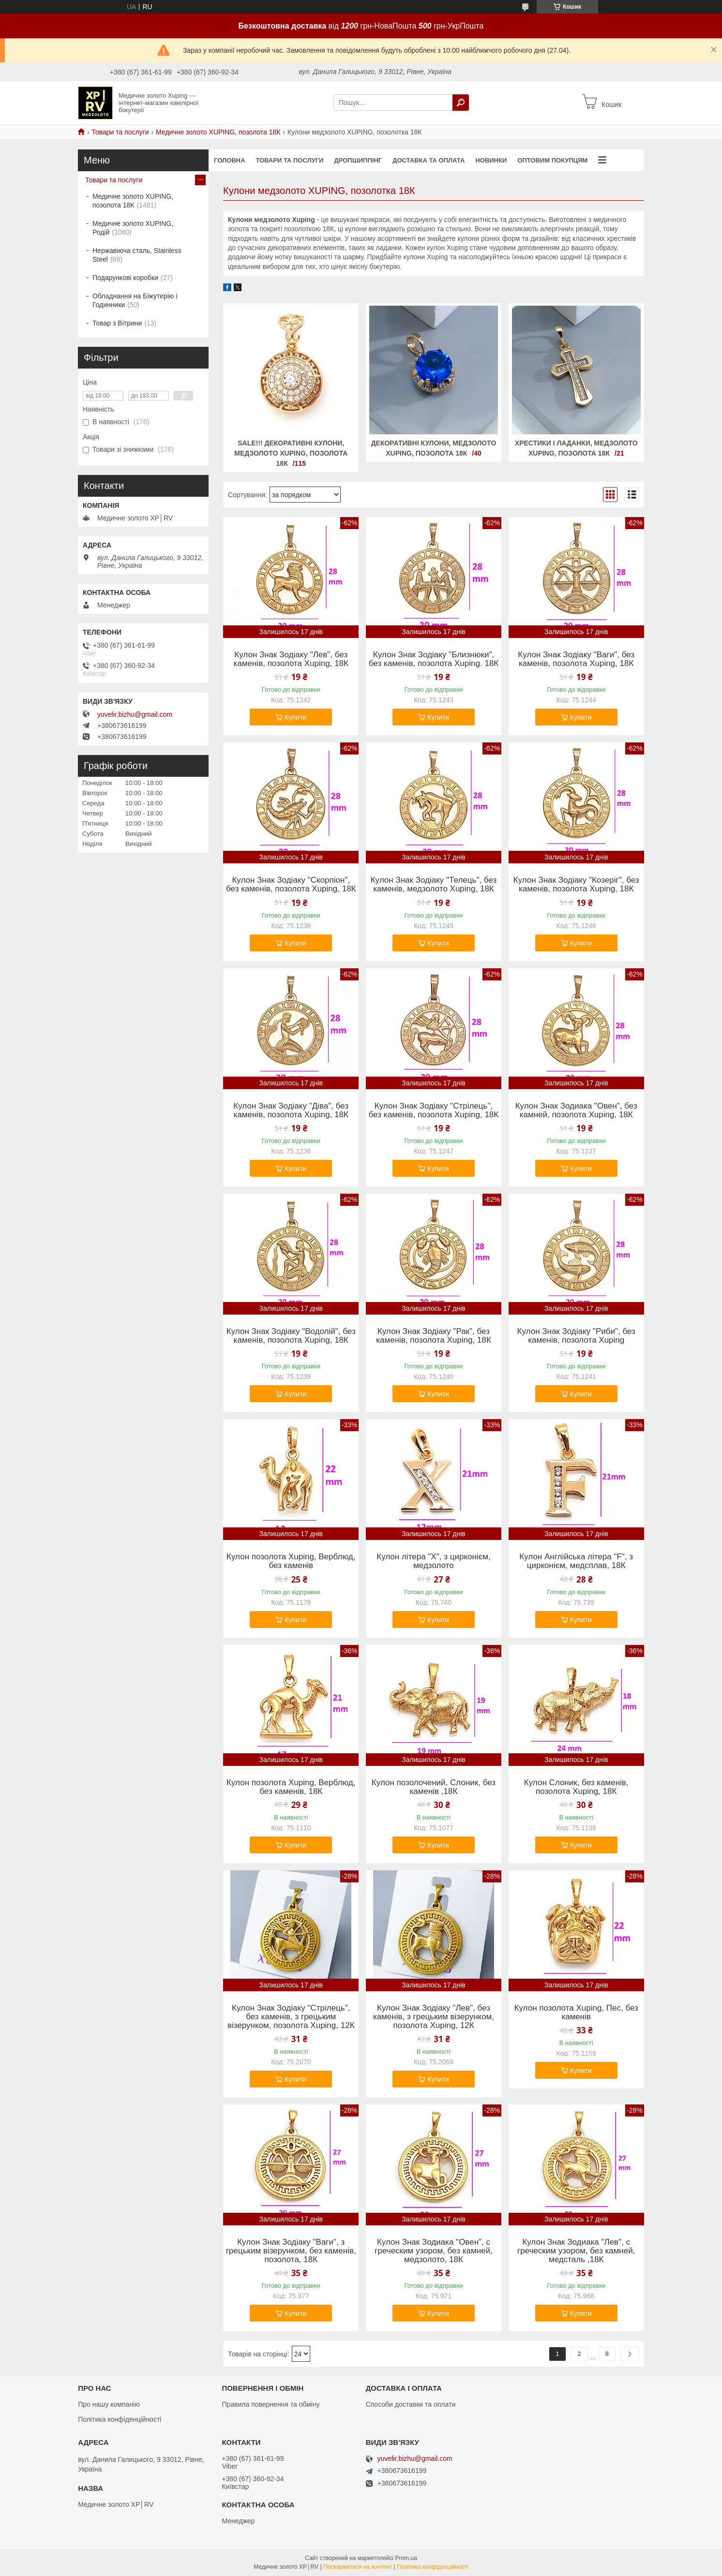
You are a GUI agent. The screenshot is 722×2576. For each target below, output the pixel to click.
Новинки (491, 160)
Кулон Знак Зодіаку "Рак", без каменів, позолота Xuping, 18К (433, 1336)
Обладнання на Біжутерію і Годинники (135, 300)
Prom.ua (406, 2558)
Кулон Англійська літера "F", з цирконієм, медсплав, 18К (576, 1561)
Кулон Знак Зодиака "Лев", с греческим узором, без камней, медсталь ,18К (576, 2251)
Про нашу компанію (109, 2404)
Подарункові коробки (125, 277)
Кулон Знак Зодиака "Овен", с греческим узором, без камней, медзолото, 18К (433, 2251)
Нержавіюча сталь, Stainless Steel (136, 255)
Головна (229, 160)
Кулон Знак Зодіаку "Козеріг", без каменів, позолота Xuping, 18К (576, 884)
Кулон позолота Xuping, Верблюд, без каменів (290, 1561)
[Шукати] (460, 102)
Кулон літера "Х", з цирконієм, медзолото (433, 1561)
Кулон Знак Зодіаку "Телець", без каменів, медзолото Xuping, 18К (434, 884)
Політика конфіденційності (119, 2419)
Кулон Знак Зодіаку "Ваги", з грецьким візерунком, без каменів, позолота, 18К (291, 2251)
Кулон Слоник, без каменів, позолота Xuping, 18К (576, 1787)
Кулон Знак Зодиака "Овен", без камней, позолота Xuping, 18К (576, 1110)
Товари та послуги (120, 132)
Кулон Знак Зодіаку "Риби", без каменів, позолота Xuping (576, 1336)
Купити (295, 717)
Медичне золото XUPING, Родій (132, 228)
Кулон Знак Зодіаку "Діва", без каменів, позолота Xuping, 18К (290, 1110)
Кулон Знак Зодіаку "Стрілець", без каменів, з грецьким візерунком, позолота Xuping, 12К (291, 2017)
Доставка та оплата (428, 160)
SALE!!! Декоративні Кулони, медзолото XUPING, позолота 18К (290, 453)
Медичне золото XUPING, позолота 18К (218, 132)
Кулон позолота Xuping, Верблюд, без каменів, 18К (290, 1787)
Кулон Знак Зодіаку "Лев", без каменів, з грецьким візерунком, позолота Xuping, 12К (433, 2017)
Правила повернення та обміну (270, 2404)
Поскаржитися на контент (357, 2566)
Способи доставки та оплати (411, 2404)
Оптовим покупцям (552, 160)
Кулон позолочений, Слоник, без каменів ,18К (434, 1787)
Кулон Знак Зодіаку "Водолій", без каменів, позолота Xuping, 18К (291, 1336)
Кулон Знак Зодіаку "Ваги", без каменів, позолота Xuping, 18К (576, 659)
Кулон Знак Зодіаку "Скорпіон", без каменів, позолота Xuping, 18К (291, 884)
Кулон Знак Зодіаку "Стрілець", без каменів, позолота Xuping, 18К (434, 1110)
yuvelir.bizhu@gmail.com (134, 714)
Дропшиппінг (358, 160)
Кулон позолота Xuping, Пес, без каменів (576, 2012)
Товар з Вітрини (117, 323)
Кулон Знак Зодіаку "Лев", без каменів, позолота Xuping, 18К (291, 659)
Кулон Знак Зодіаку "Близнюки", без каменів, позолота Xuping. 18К (434, 659)
